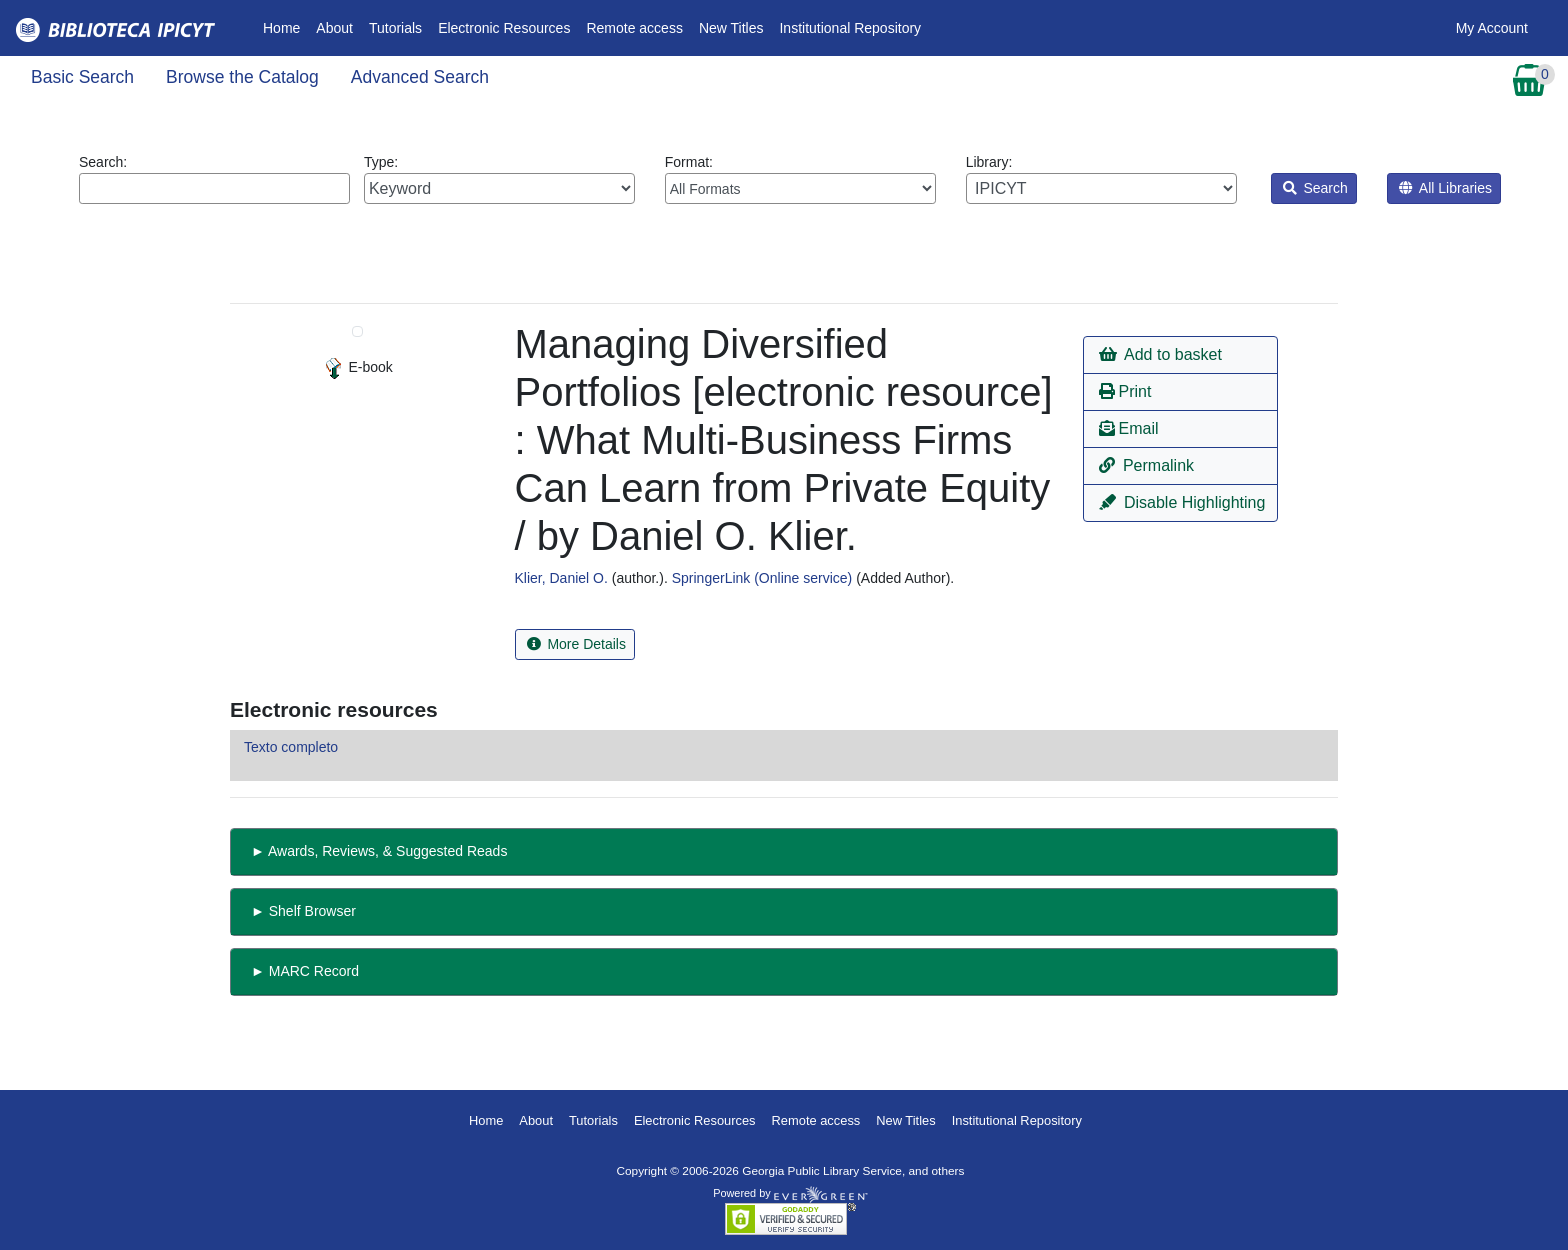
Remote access (634, 28)
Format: (800, 179)
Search (1315, 188)
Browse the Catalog (242, 77)
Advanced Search (420, 77)
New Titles (731, 28)
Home (285, 26)
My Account (1492, 28)
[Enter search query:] (214, 188)
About (334, 28)
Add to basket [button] (1160, 354)
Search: (214, 179)
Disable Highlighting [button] (1182, 502)
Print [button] (1125, 391)
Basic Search (82, 77)
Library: (1101, 179)
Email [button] (1128, 428)
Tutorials (395, 28)
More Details (576, 644)
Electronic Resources (504, 28)
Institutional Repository (850, 28)
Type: (499, 179)
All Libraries (1445, 188)
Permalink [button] (1146, 465)
